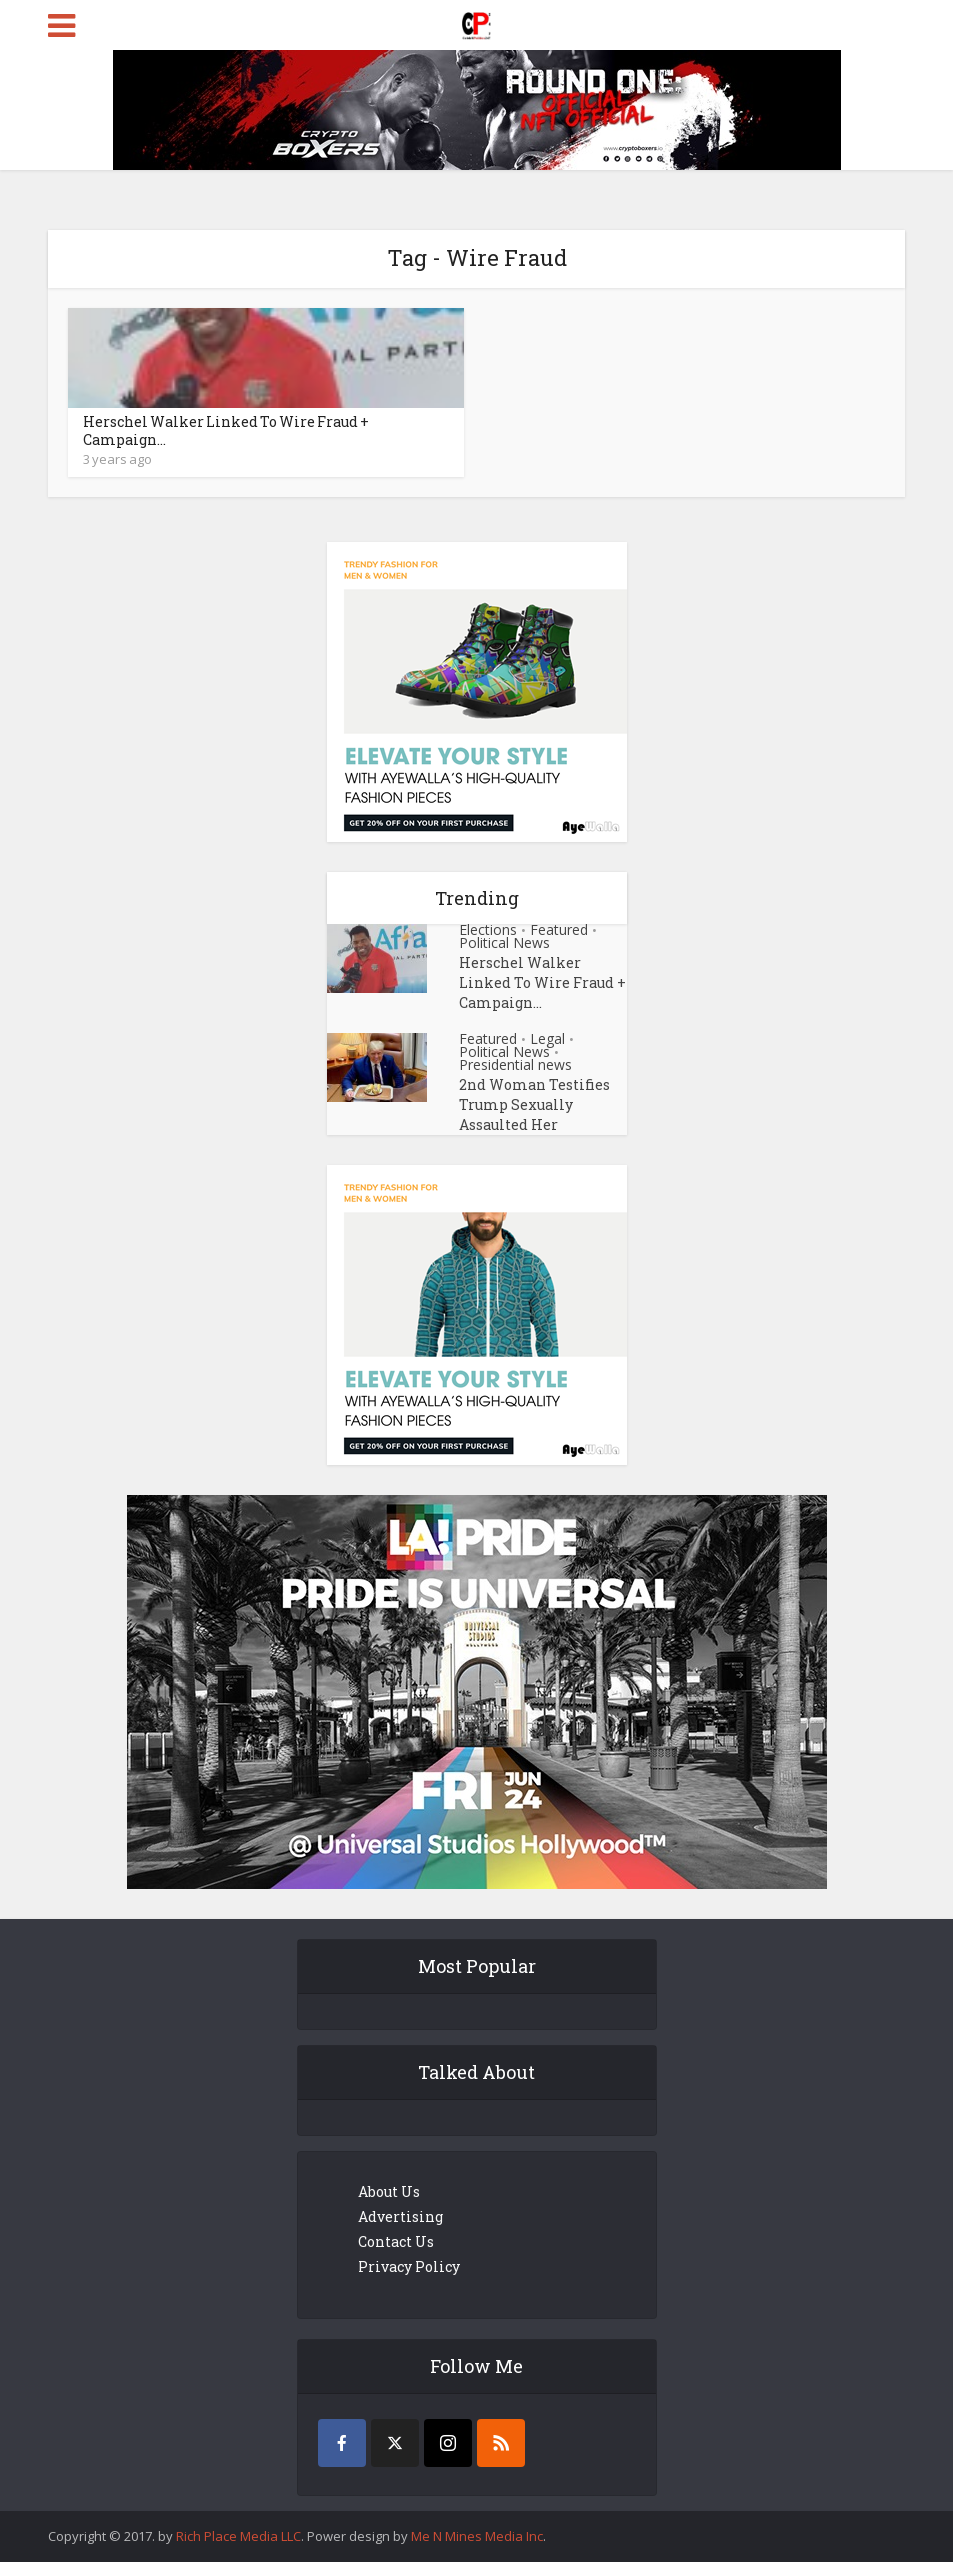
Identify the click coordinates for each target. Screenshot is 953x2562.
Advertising (400, 2216)
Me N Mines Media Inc (477, 2536)
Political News (504, 942)
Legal (547, 1038)
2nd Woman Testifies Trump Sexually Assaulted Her (534, 1104)
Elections (488, 929)
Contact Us (396, 2241)
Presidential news (515, 1064)
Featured (559, 929)
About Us (389, 2191)
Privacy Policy (409, 2266)
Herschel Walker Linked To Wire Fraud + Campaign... (226, 430)
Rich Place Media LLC (238, 2536)
